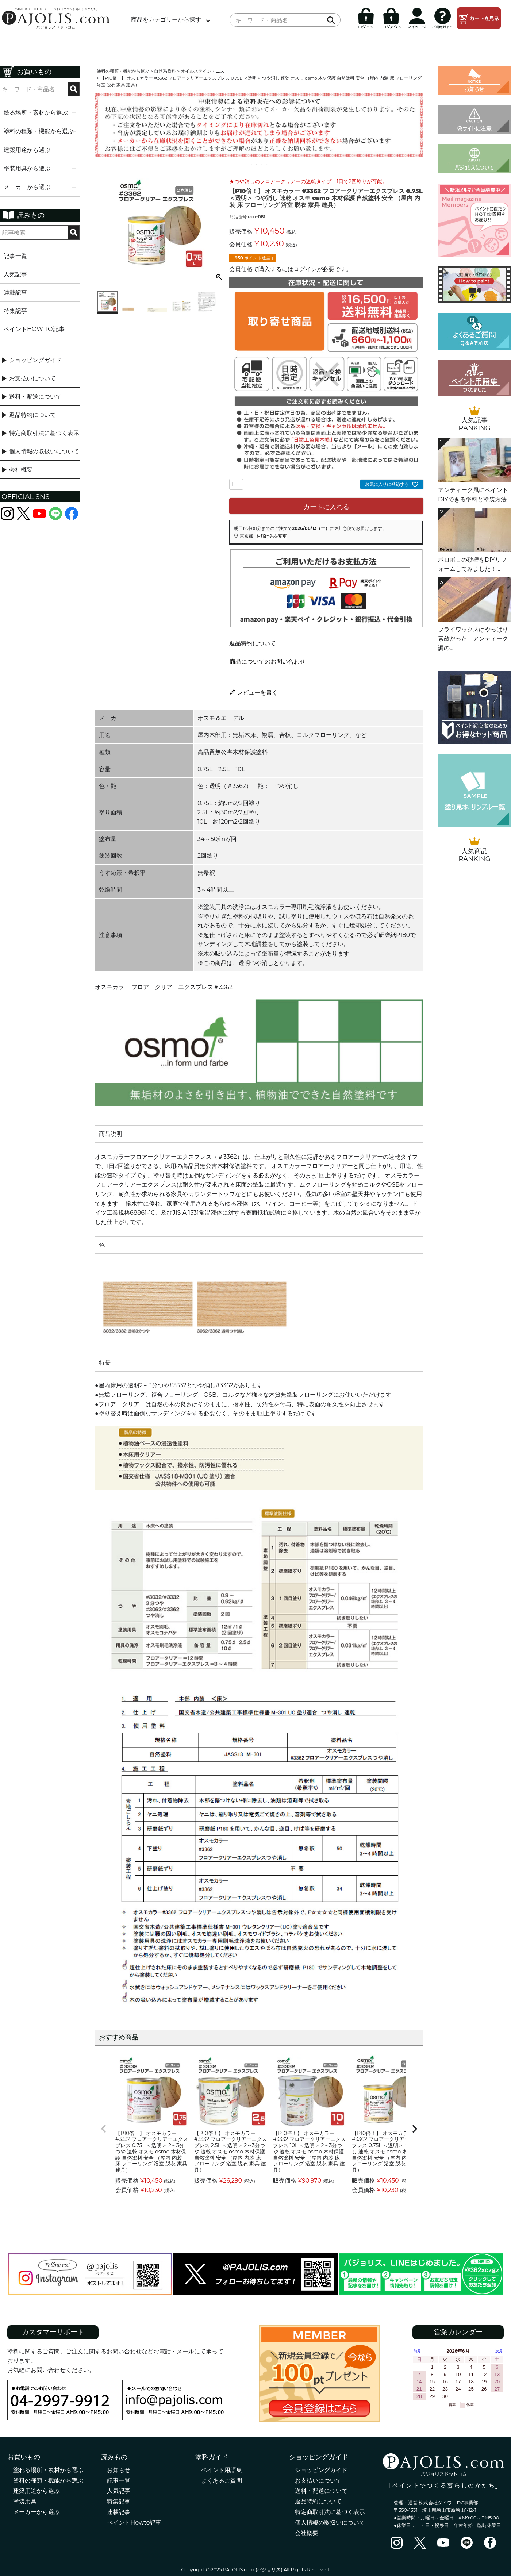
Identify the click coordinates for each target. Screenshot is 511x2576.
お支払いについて (32, 378)
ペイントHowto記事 (134, 2522)
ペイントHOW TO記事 (34, 329)
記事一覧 (15, 256)
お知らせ (118, 2470)
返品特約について (32, 414)
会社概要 (20, 469)
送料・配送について (35, 396)
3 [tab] (262, 164)
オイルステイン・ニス (202, 71)
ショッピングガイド (35, 360)
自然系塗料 (165, 71)
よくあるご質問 (221, 2480)
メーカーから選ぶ (36, 2511)
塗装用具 (24, 2501)
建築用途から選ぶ (36, 2490)
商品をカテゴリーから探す (166, 19)
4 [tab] (267, 164)
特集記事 (15, 310)
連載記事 (15, 292)
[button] (103, 2129)
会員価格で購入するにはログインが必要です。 (290, 269)
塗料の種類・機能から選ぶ (123, 71)
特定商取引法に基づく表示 (44, 433)
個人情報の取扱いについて (44, 451)
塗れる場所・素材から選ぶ (48, 2470)
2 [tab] (257, 164)
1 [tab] (252, 164)
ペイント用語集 (221, 2470)
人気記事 (15, 274)
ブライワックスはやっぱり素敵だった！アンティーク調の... (473, 638)
